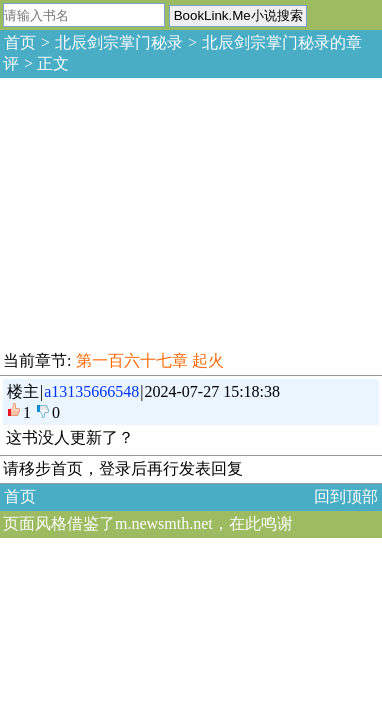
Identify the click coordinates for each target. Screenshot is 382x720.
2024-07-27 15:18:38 (213, 391)
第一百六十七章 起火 (150, 360)
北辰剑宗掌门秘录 (119, 42)
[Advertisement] (150, 211)
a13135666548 (91, 391)
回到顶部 (346, 496)
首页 (20, 42)
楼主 (23, 391)
